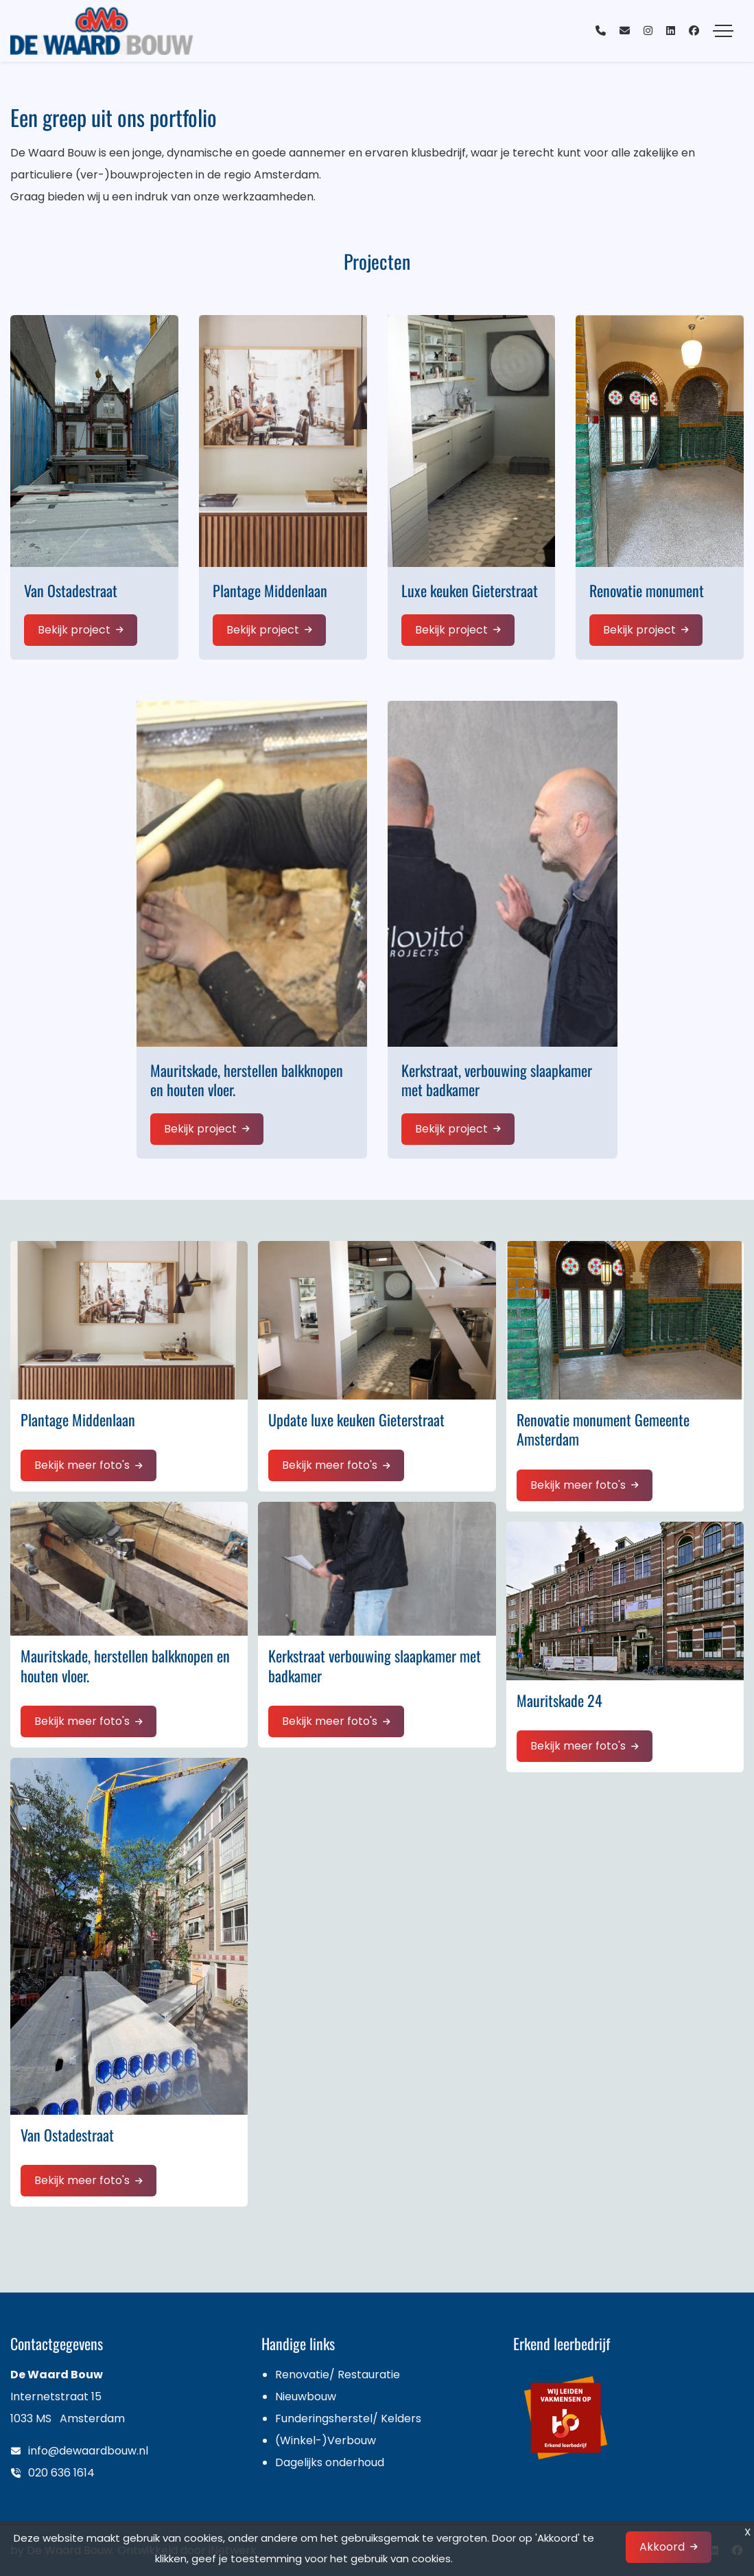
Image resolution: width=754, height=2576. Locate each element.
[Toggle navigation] (723, 31)
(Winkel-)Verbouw (325, 2440)
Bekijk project (74, 630)
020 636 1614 (61, 2473)
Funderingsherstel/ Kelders (348, 2418)
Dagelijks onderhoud (329, 2462)
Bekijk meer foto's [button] (82, 1465)
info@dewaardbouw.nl (88, 2451)
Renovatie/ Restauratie (337, 2374)
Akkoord (662, 2547)
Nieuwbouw (305, 2396)
